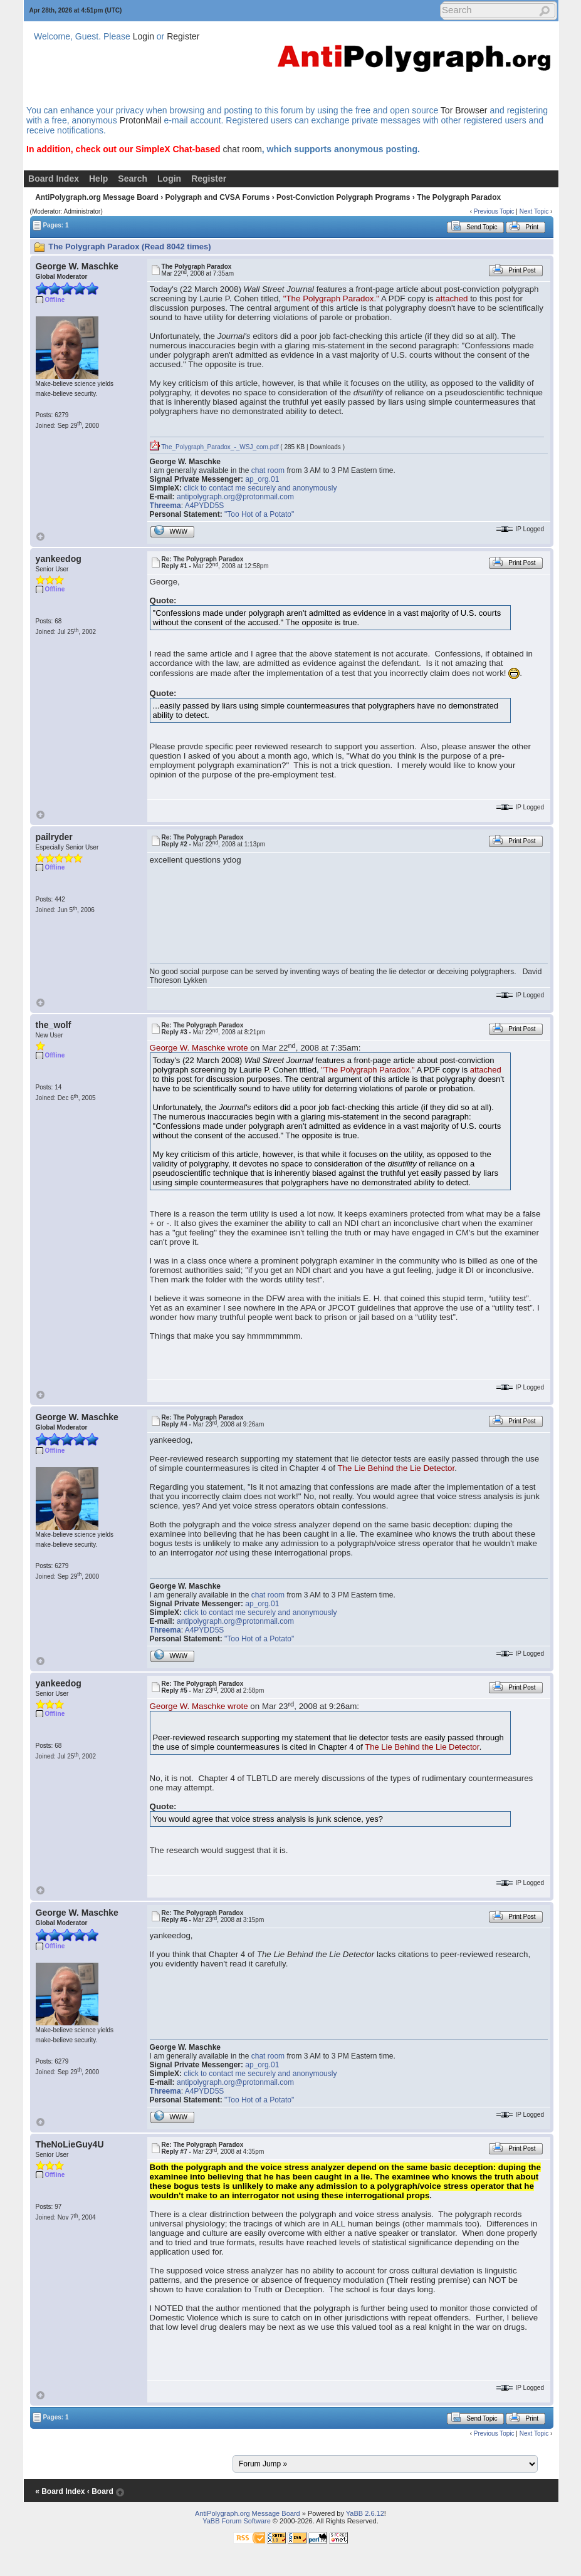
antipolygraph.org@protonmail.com (235, 496)
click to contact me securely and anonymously (260, 488)
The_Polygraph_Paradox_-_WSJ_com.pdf (214, 447)
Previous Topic (494, 211)
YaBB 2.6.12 (365, 2513)
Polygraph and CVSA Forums (217, 197)
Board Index (53, 179)
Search (132, 179)
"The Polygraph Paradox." (331, 298)
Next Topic (534, 211)
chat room (242, 149)
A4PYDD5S (204, 505)
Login (143, 36)
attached (452, 298)
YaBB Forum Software (236, 2521)
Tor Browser (464, 110)
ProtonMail (141, 120)
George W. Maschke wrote (199, 1047)
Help (98, 179)
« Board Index (60, 2491)
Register (183, 36)
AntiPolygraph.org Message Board (97, 197)
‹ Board (100, 2491)
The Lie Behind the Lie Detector (395, 1468)
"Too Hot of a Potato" (259, 514)
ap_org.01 (262, 479)
